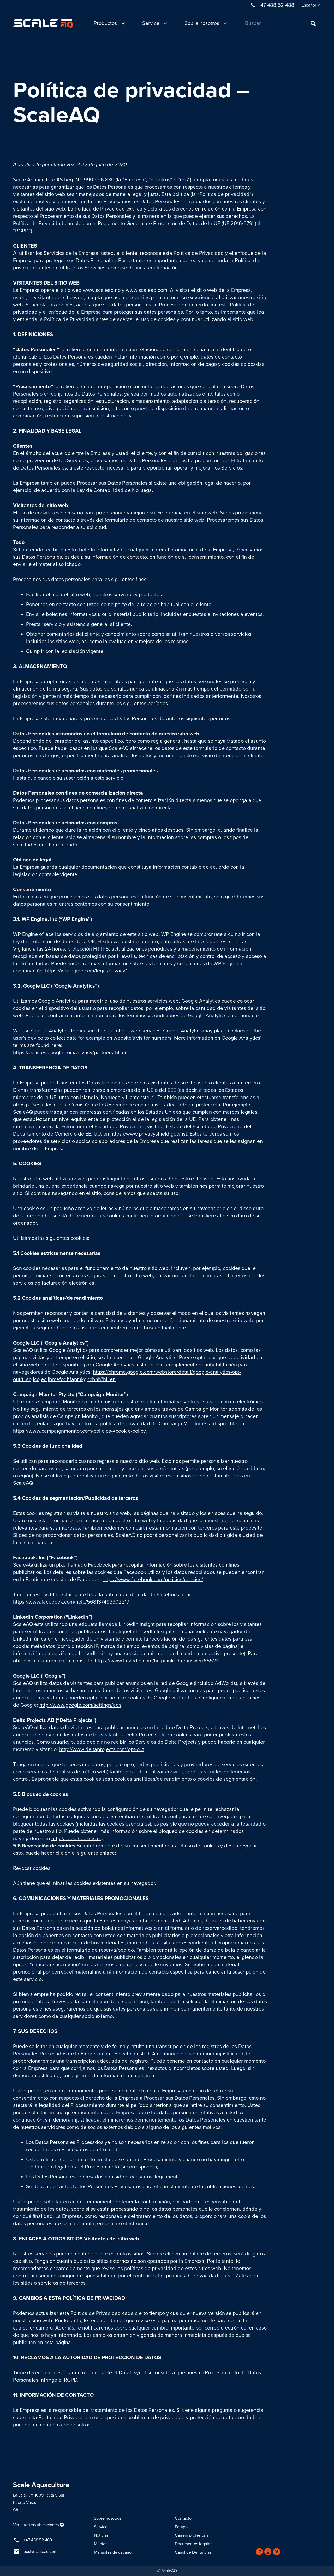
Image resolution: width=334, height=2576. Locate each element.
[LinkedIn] (259, 2551)
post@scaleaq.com (40, 2551)
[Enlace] (43, 23)
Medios (100, 2544)
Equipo (181, 2527)
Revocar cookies (31, 1868)
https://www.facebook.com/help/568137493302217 (71, 1602)
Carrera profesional (192, 2535)
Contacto (183, 2518)
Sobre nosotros (107, 2518)
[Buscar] (280, 23)
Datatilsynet (132, 2373)
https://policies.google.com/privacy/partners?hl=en (70, 1053)
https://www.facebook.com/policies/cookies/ (153, 1579)
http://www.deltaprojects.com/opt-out (101, 1749)
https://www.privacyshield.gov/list (148, 1134)
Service (101, 2527)
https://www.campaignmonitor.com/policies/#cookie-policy (79, 1431)
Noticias (101, 2535)
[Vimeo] (276, 2551)
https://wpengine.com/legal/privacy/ (86, 971)
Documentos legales (193, 2544)
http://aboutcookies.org (77, 1838)
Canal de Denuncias (193, 2552)
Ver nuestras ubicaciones (36, 2525)
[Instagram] (267, 2551)
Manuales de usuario (113, 2552)
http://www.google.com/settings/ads (80, 1705)
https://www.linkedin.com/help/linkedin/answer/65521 (156, 1661)
